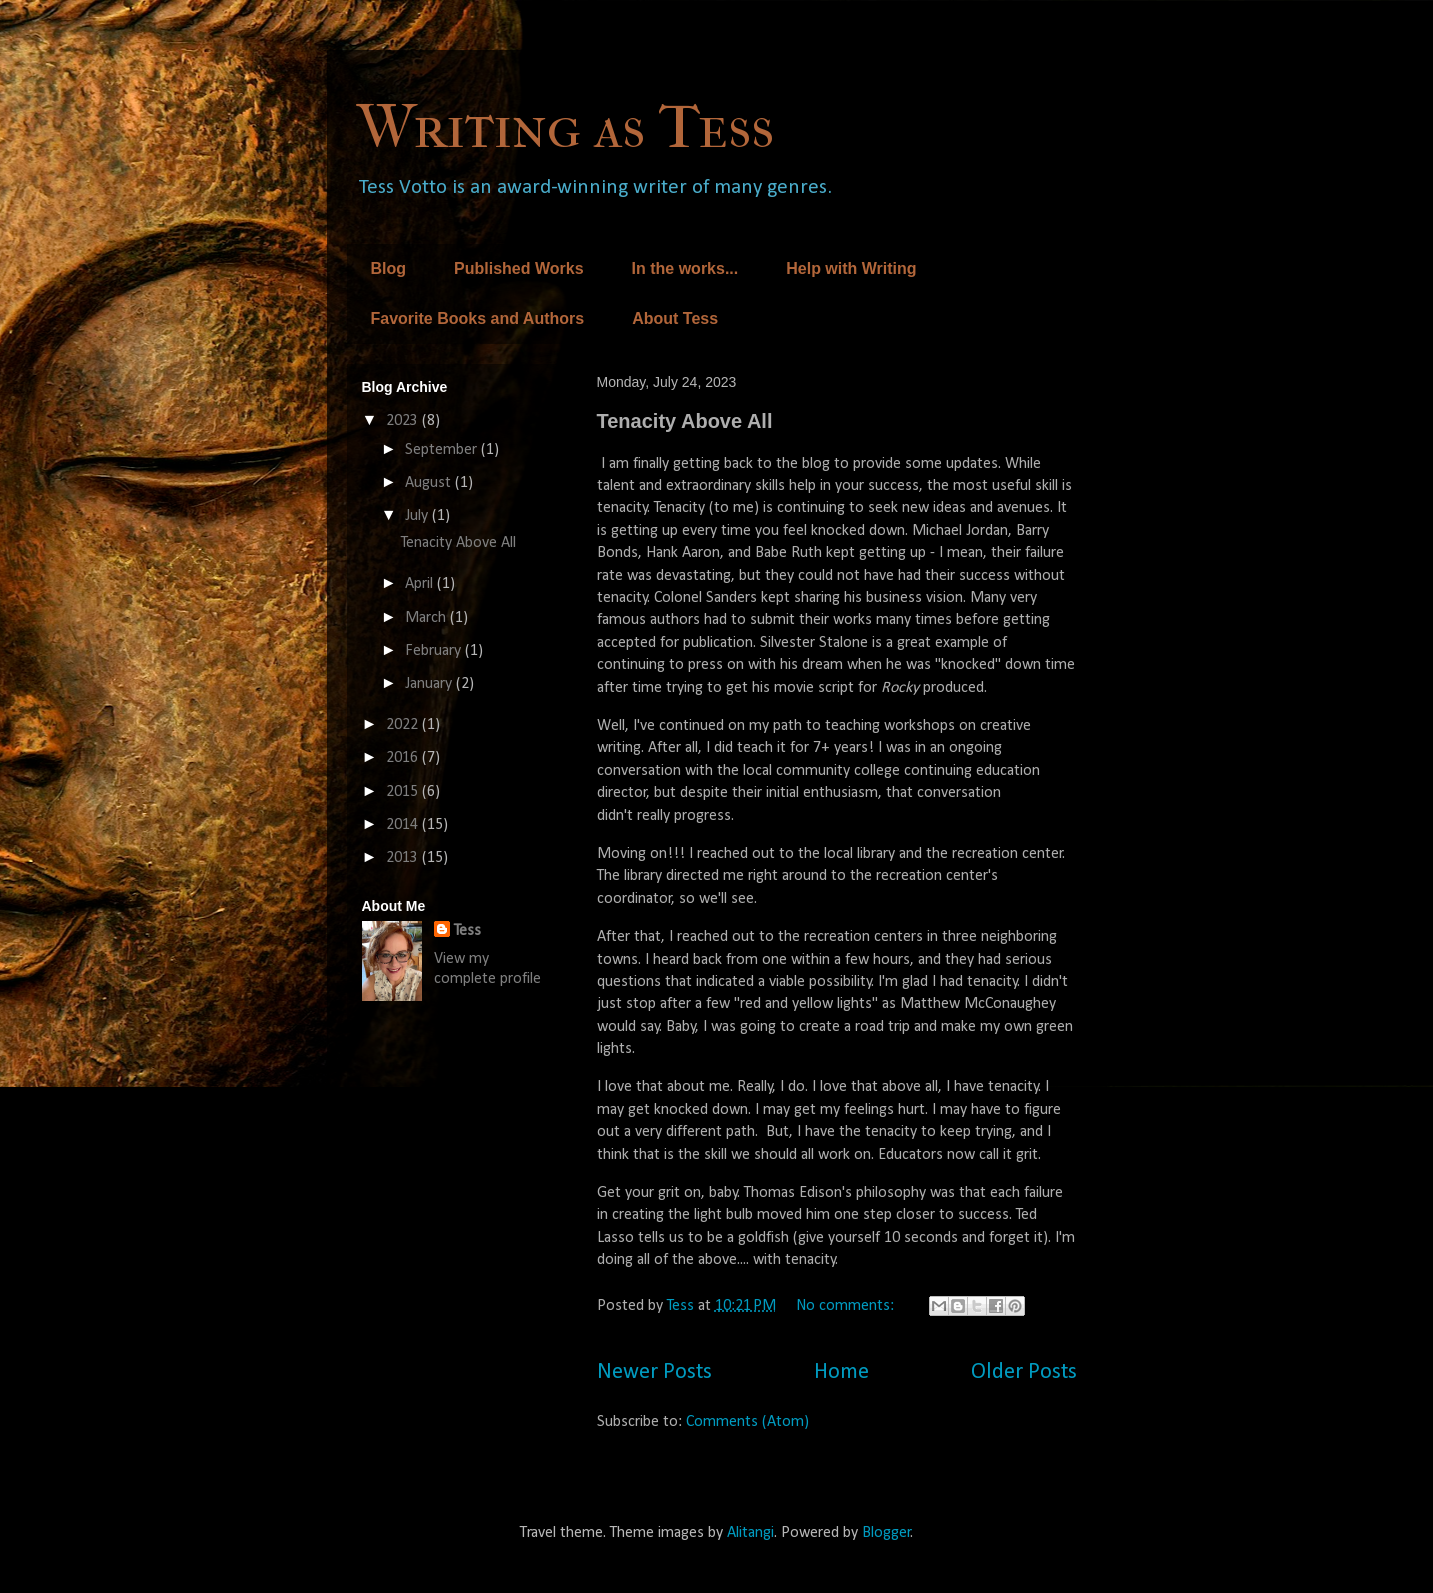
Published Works (519, 268)
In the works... (685, 268)
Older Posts (1024, 1372)
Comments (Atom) (747, 1422)
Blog (389, 268)
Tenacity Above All (685, 421)
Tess (467, 931)
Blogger (886, 1533)
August (430, 483)
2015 (404, 792)
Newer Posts (654, 1372)
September (443, 450)
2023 (404, 421)
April (421, 584)
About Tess (675, 318)
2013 (404, 858)
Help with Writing (851, 268)
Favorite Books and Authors (478, 318)
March (427, 618)
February (435, 651)
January (430, 684)
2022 (404, 725)
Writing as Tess (565, 127)
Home (841, 1372)
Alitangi (750, 1533)
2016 (404, 758)
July (418, 516)
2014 (404, 825)
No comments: (847, 1306)
